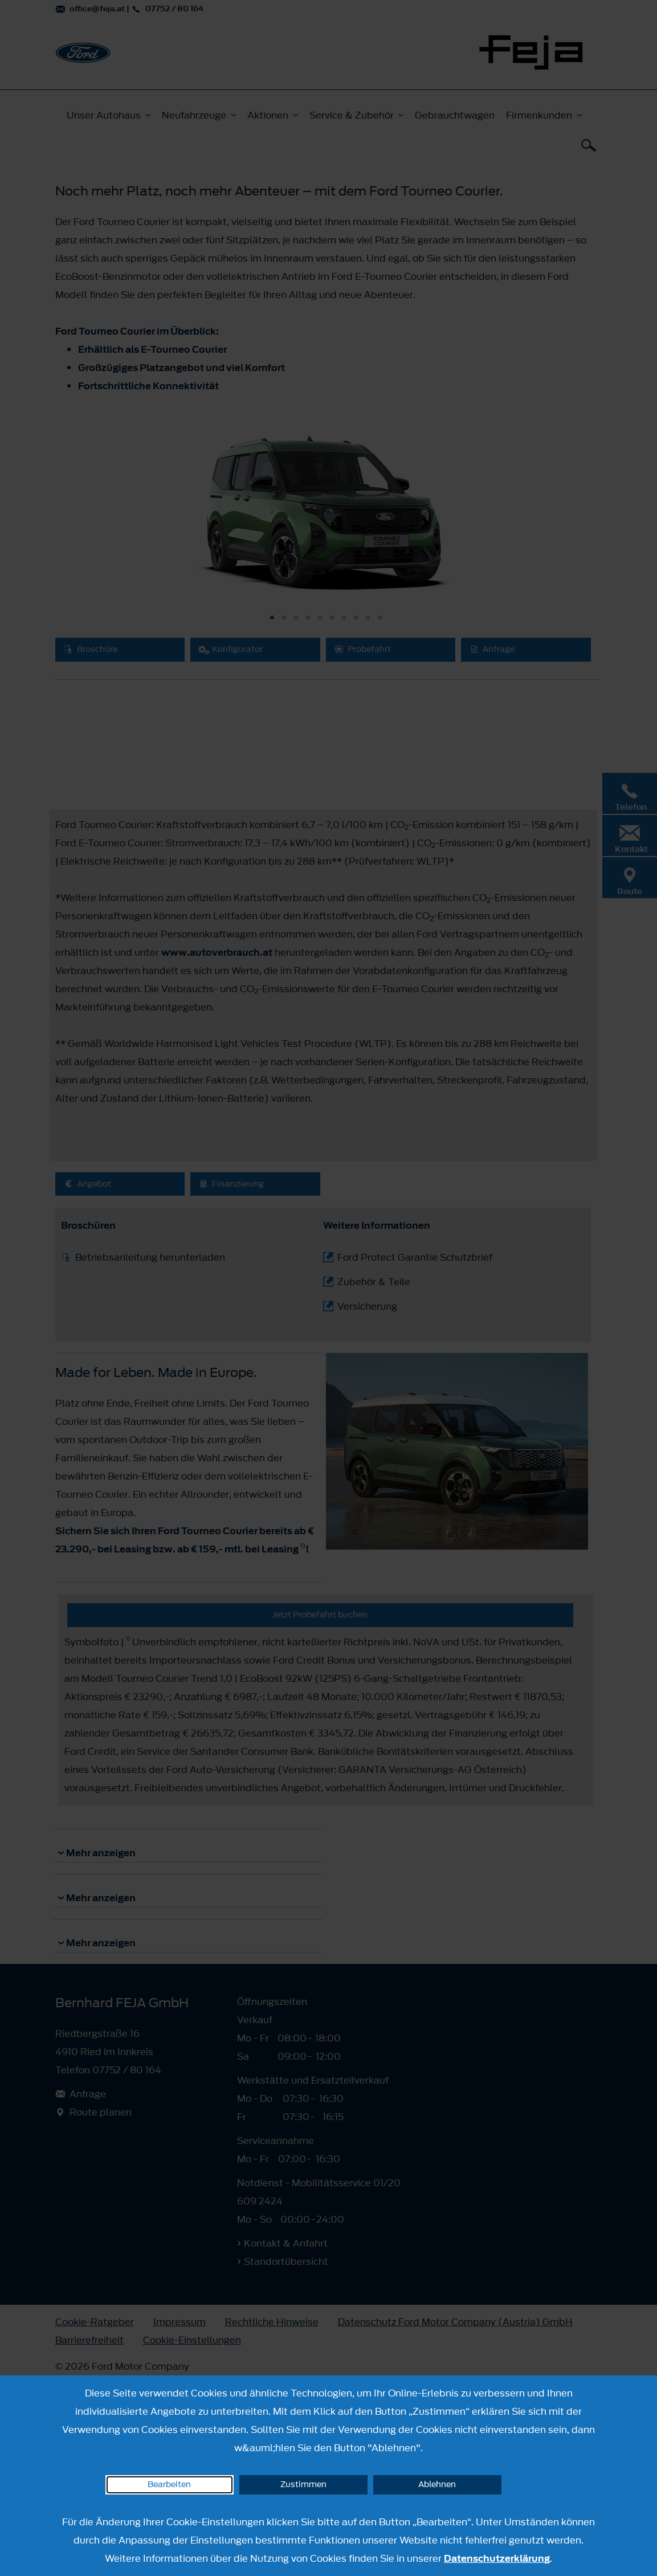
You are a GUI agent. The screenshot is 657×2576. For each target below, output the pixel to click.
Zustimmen (303, 2485)
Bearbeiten (169, 2485)
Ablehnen (437, 2485)
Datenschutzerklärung (497, 2558)
